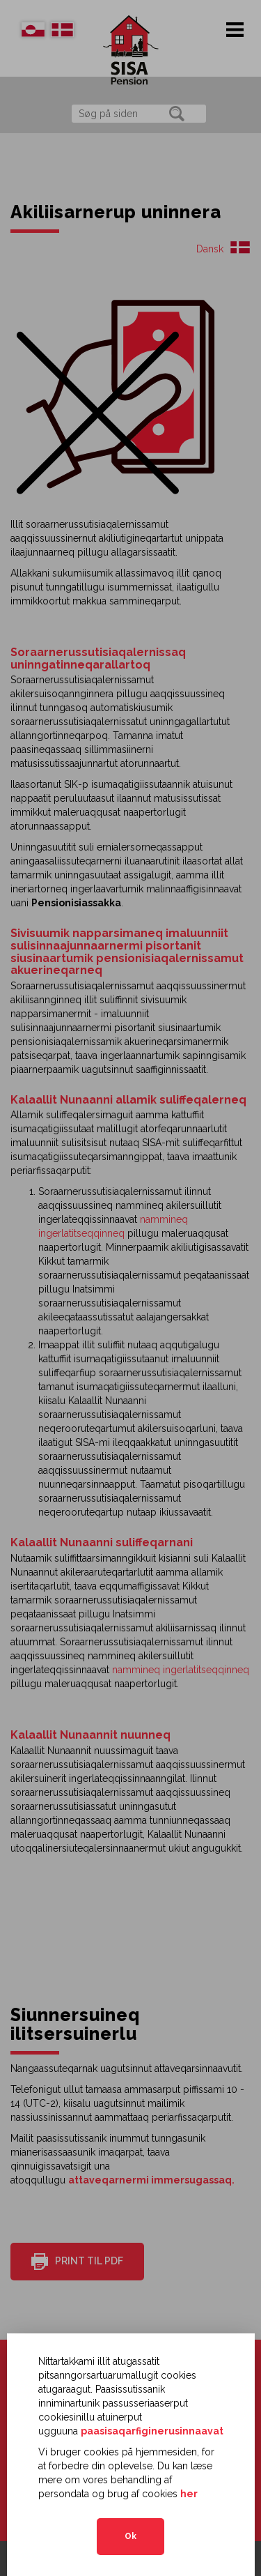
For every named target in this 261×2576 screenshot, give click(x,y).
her (189, 2493)
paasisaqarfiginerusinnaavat (152, 2431)
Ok (130, 2536)
